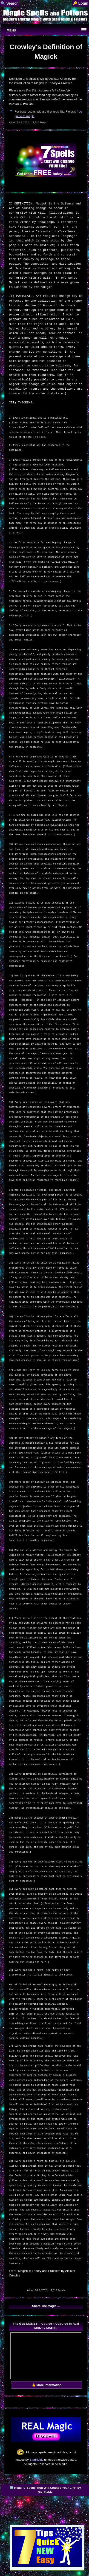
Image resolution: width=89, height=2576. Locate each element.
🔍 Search (10, 3)
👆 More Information (47, 2385)
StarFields (36, 2459)
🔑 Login (80, 3)
